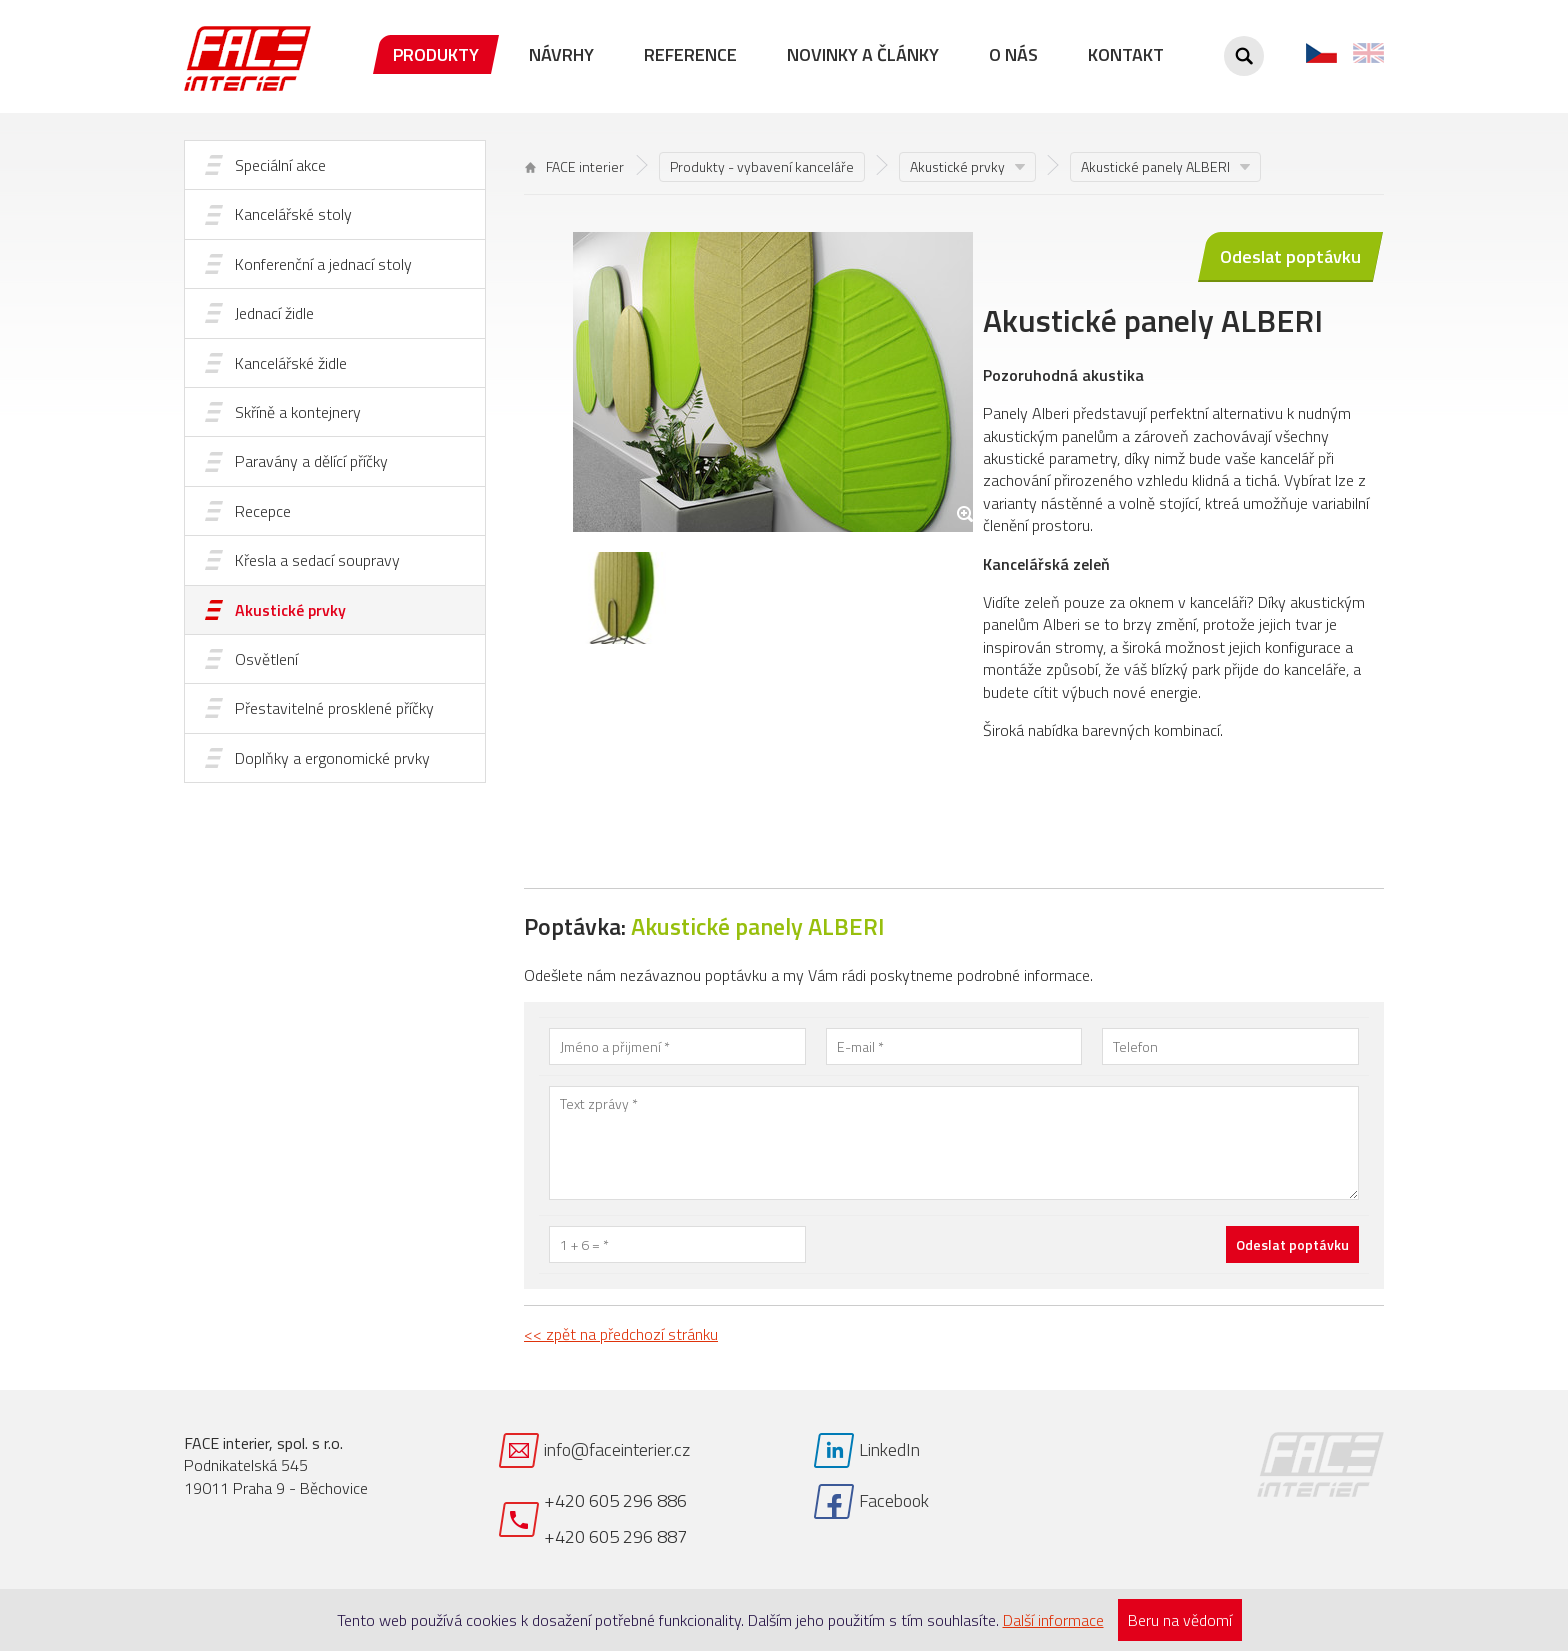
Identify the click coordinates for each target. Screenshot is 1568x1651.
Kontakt (1126, 54)
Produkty (436, 54)
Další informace (1053, 1620)
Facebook (894, 1500)
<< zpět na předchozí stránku (621, 1334)
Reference (690, 54)
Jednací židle (274, 313)
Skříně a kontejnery (298, 412)
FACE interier (574, 166)
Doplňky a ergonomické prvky (332, 758)
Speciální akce (280, 165)
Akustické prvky (290, 610)
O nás (1013, 54)
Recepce (263, 511)
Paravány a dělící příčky (311, 461)
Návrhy (561, 54)
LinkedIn (889, 1449)
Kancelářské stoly (293, 214)
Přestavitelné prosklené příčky (334, 708)
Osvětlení (266, 659)
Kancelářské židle (291, 363)
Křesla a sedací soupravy (317, 560)
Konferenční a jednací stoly (323, 264)
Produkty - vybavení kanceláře (762, 166)
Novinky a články (863, 54)
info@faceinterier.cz (617, 1449)
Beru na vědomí (1180, 1620)
